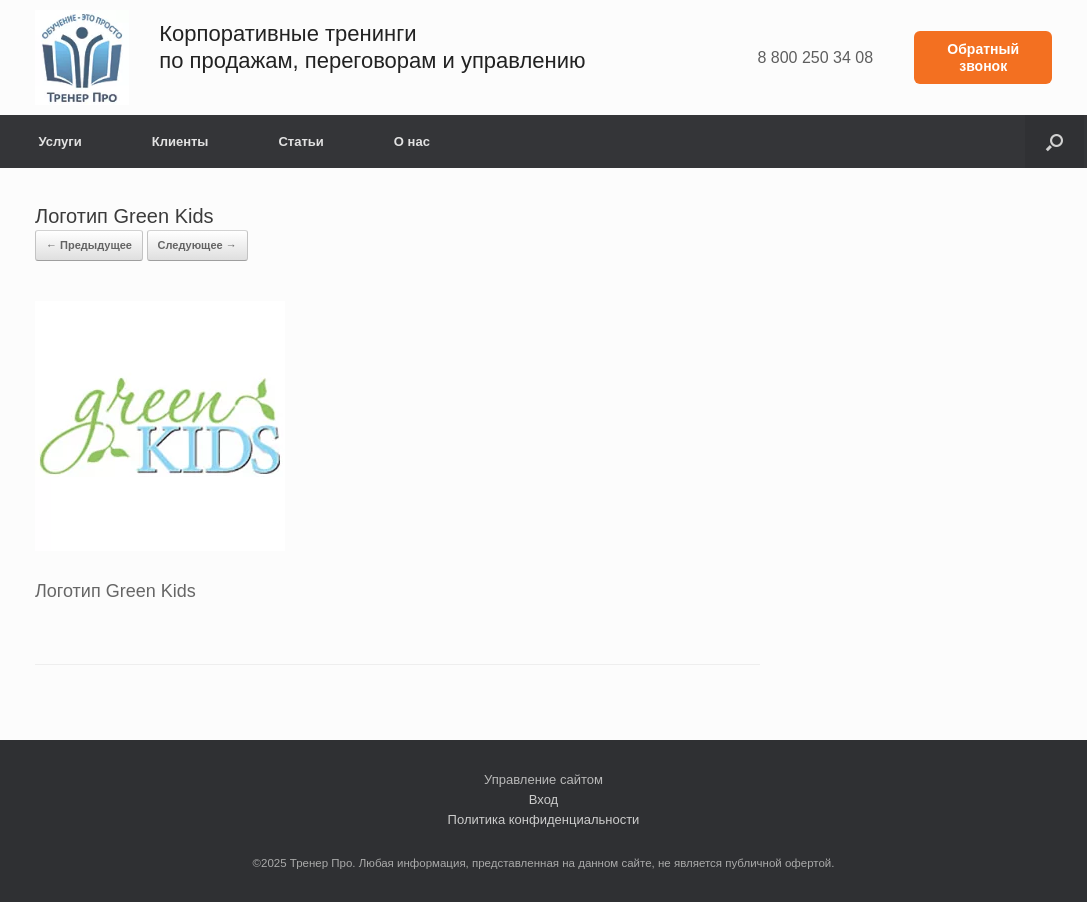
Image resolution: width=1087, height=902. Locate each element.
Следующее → (197, 245)
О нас (412, 141)
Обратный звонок (983, 57)
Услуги (60, 141)
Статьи (300, 141)
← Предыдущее (89, 245)
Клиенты (180, 141)
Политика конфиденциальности (544, 819)
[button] (1054, 141)
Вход (543, 799)
